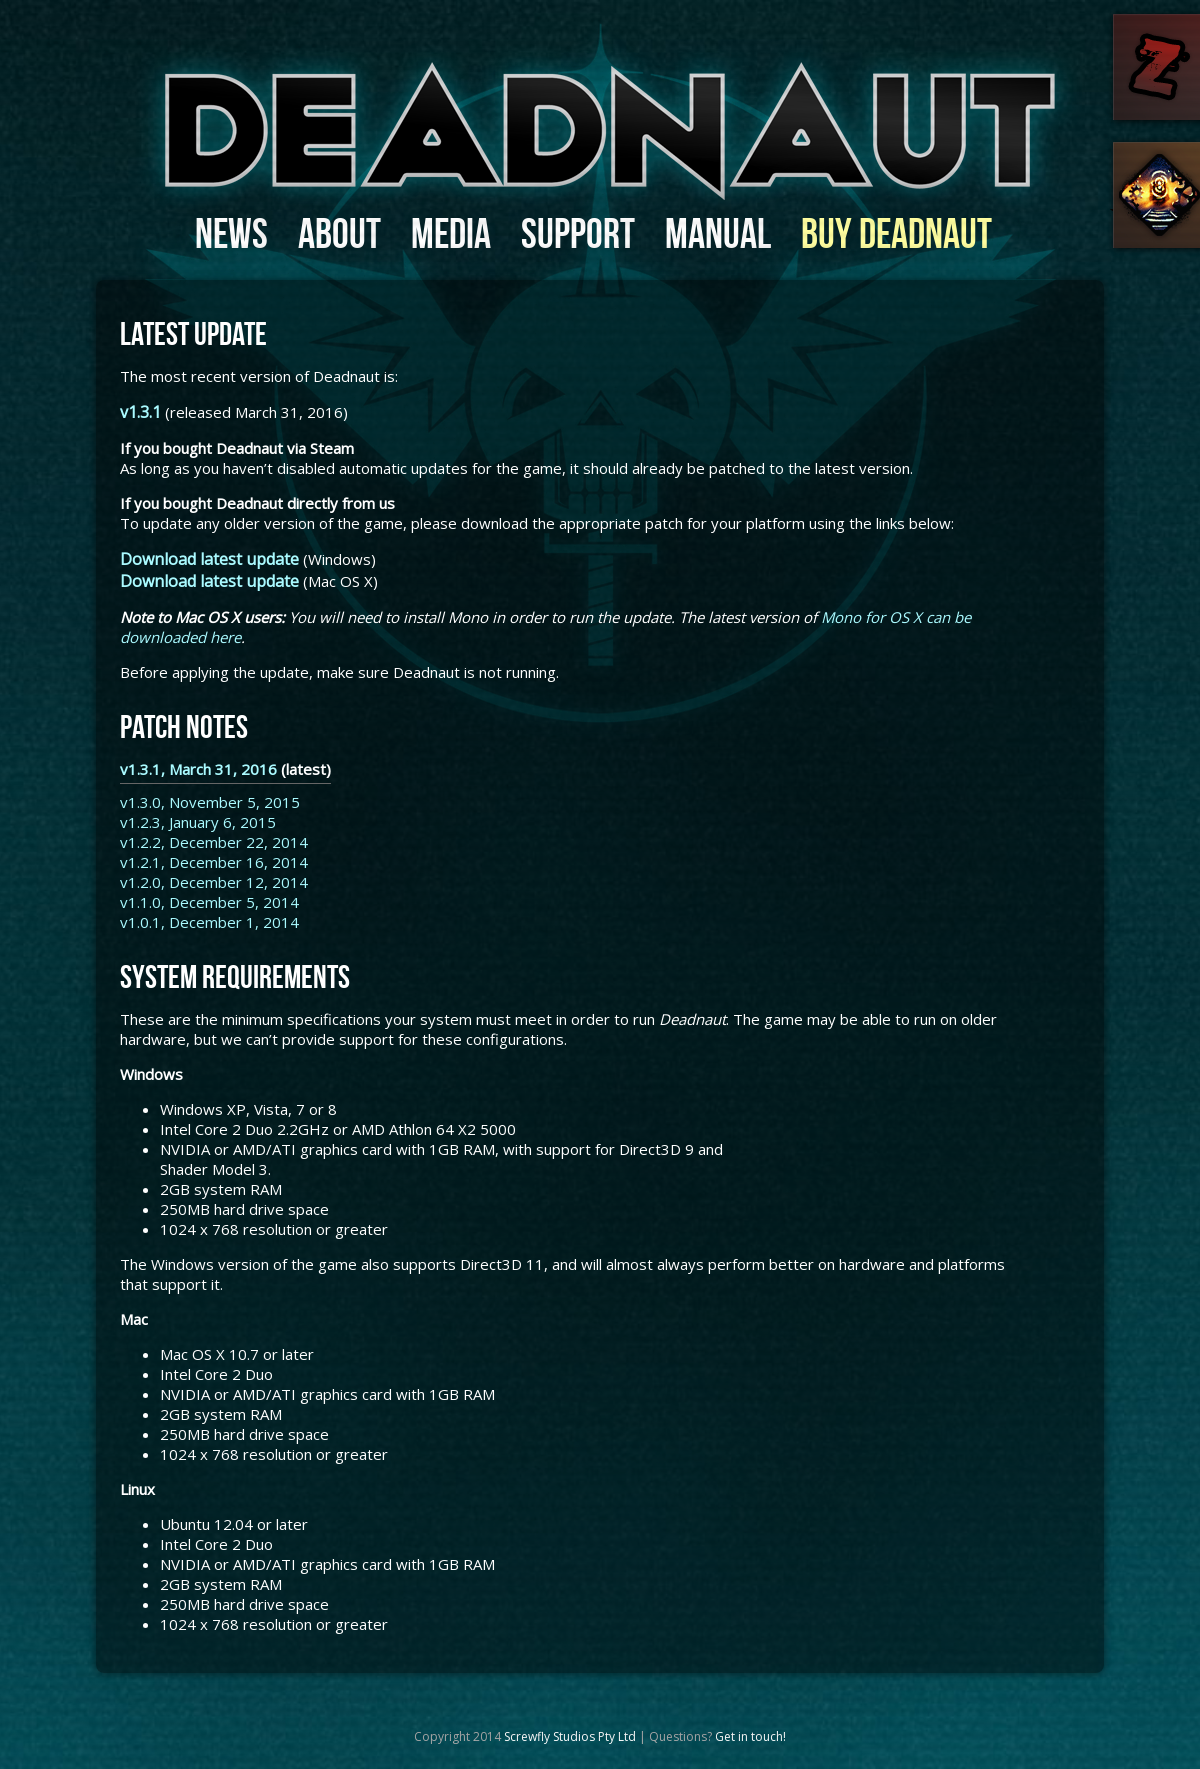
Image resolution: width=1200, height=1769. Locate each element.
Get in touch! (750, 1736)
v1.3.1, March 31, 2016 (198, 769)
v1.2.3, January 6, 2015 (198, 822)
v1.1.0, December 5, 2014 (209, 902)
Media (451, 233)
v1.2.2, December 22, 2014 (214, 842)
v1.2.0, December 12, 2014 (214, 882)
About (339, 233)
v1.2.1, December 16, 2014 (214, 862)
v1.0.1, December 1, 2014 (209, 922)
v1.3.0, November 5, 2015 (210, 802)
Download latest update (209, 559)
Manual (718, 233)
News (231, 233)
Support (578, 233)
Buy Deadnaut (896, 233)
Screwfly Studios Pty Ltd (570, 1736)
